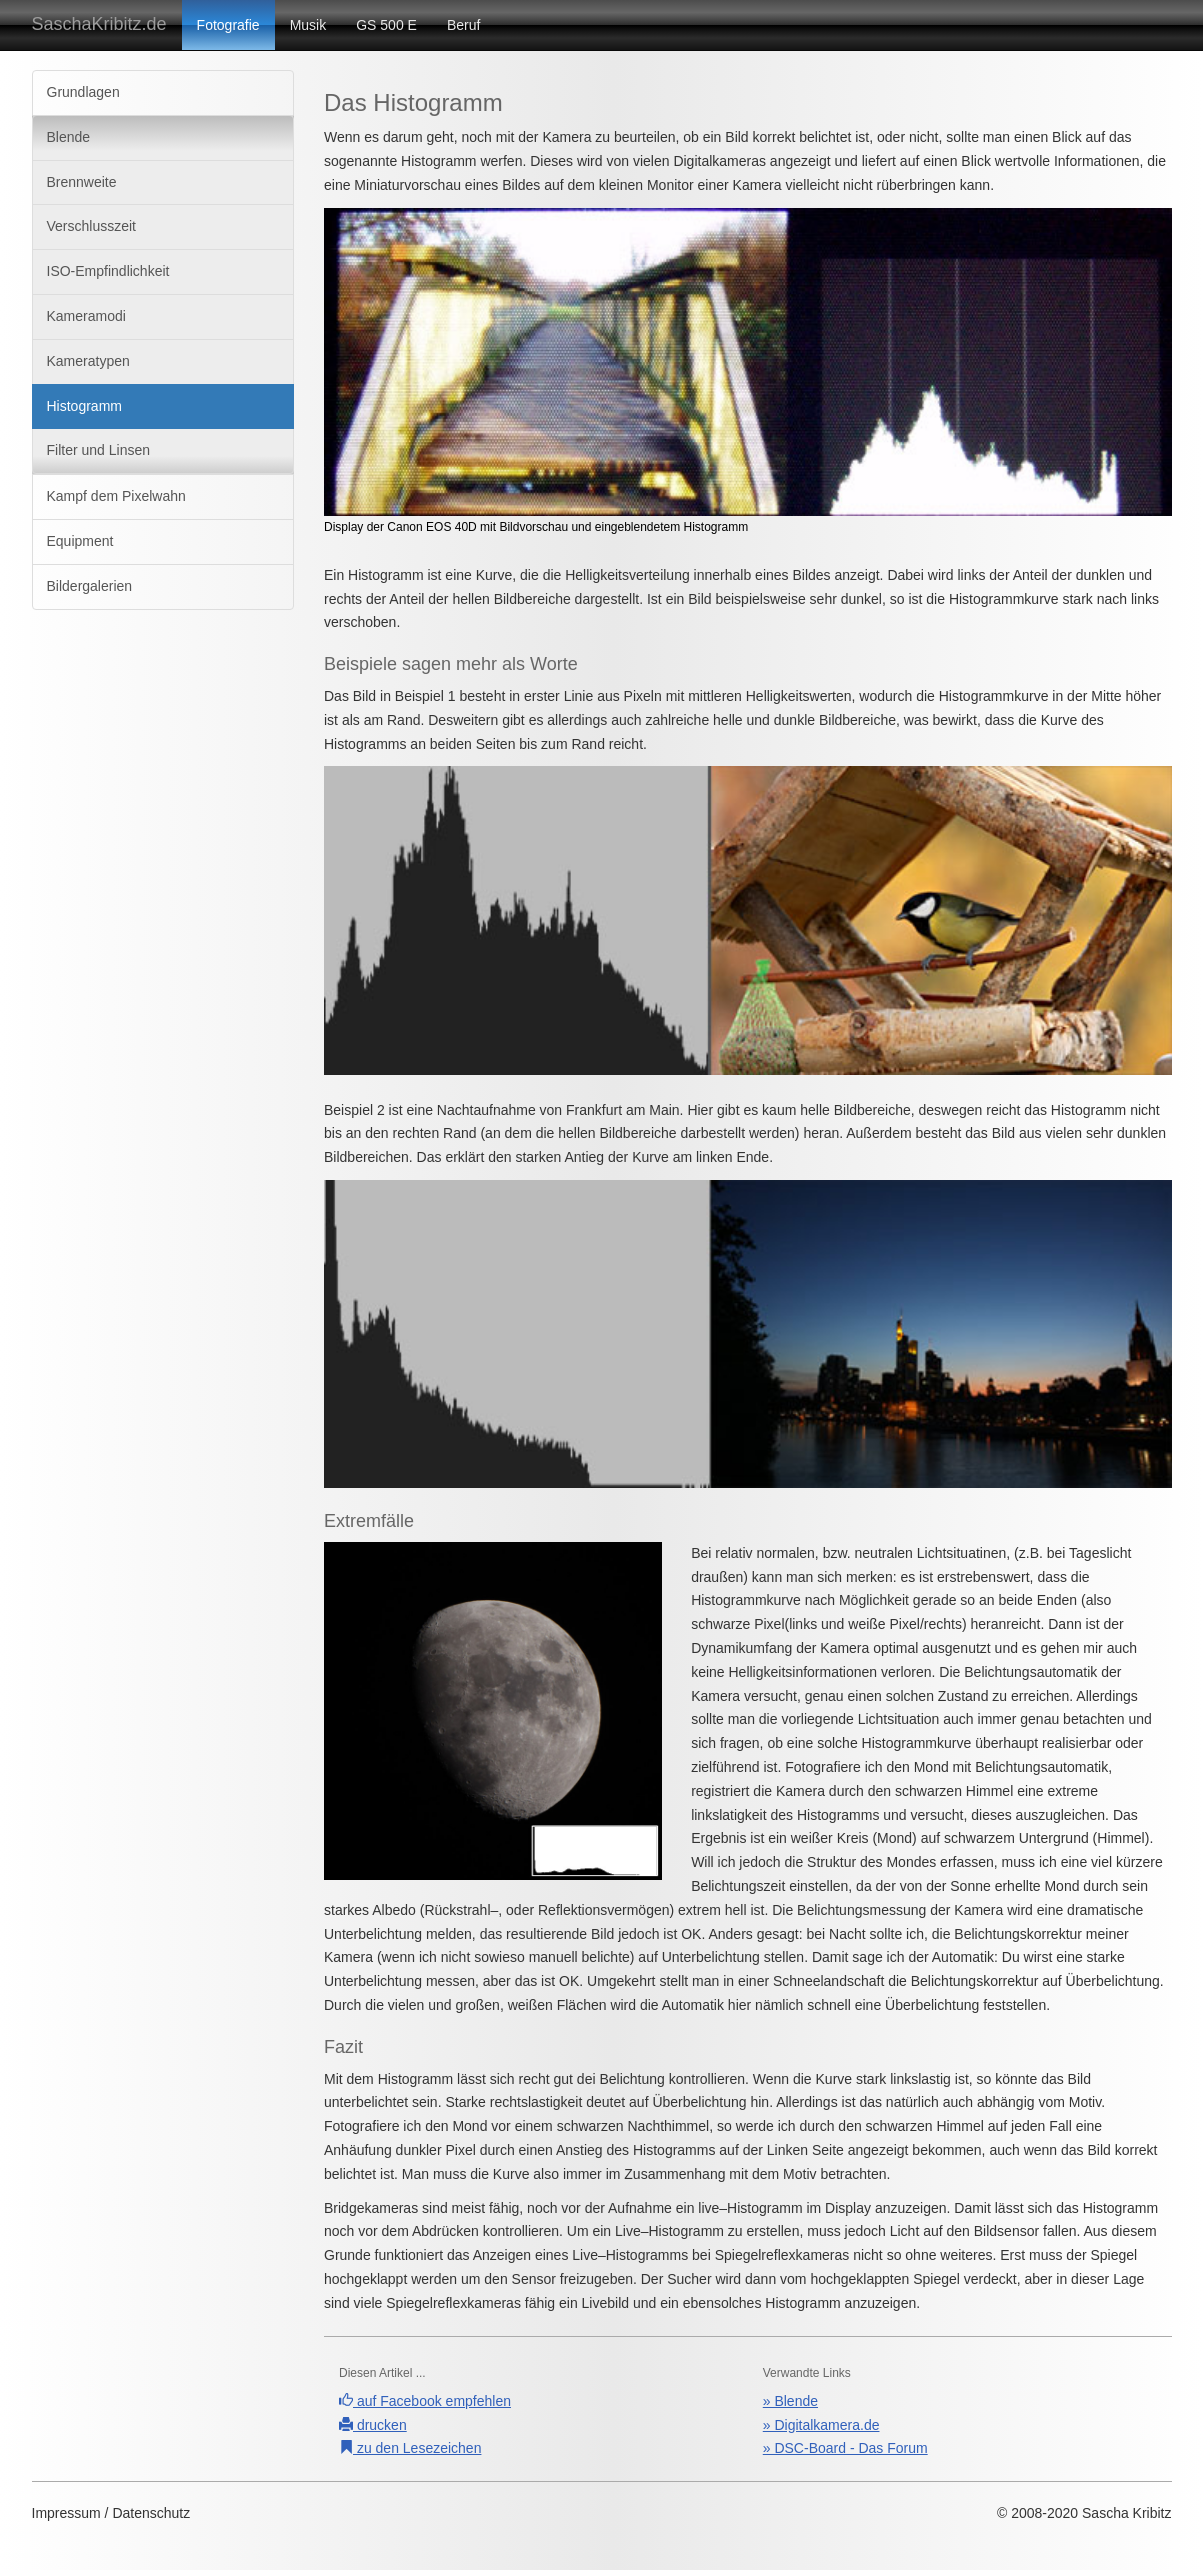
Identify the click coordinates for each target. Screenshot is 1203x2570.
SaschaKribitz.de (99, 24)
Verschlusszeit (91, 226)
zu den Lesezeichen (410, 2448)
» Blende (790, 2401)
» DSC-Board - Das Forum (845, 2448)
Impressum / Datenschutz (111, 2513)
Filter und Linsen (99, 450)
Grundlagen (83, 92)
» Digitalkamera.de (821, 2425)
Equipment (80, 541)
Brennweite (82, 182)
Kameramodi (86, 316)
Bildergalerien (90, 586)
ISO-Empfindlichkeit (108, 271)
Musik (308, 25)
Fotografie (228, 25)
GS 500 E (386, 25)
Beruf (463, 25)
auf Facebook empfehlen (425, 2401)
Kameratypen (88, 361)
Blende (69, 137)
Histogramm (84, 406)
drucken (373, 2425)
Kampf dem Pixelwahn (116, 496)
